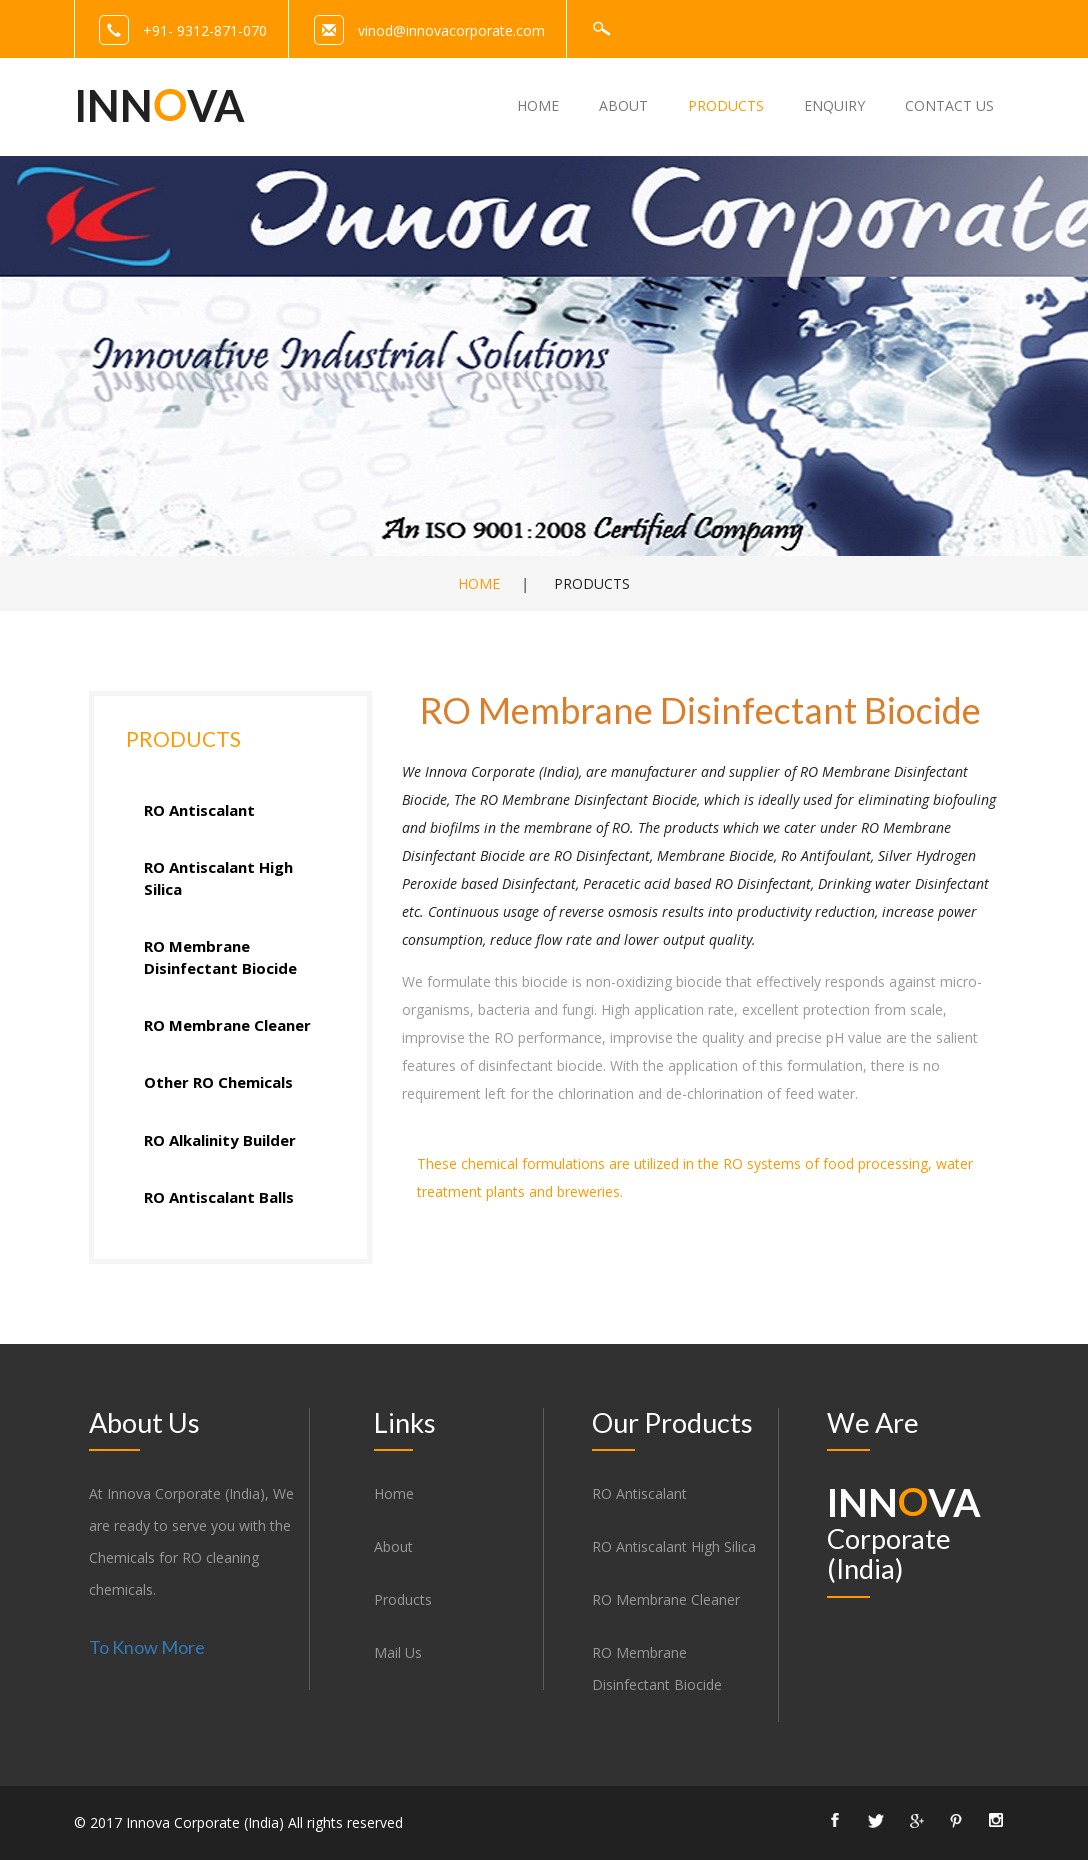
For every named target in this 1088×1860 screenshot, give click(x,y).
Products (403, 1599)
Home (479, 583)
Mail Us (398, 1652)
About (393, 1546)
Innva (159, 104)
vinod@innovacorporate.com (451, 30)
